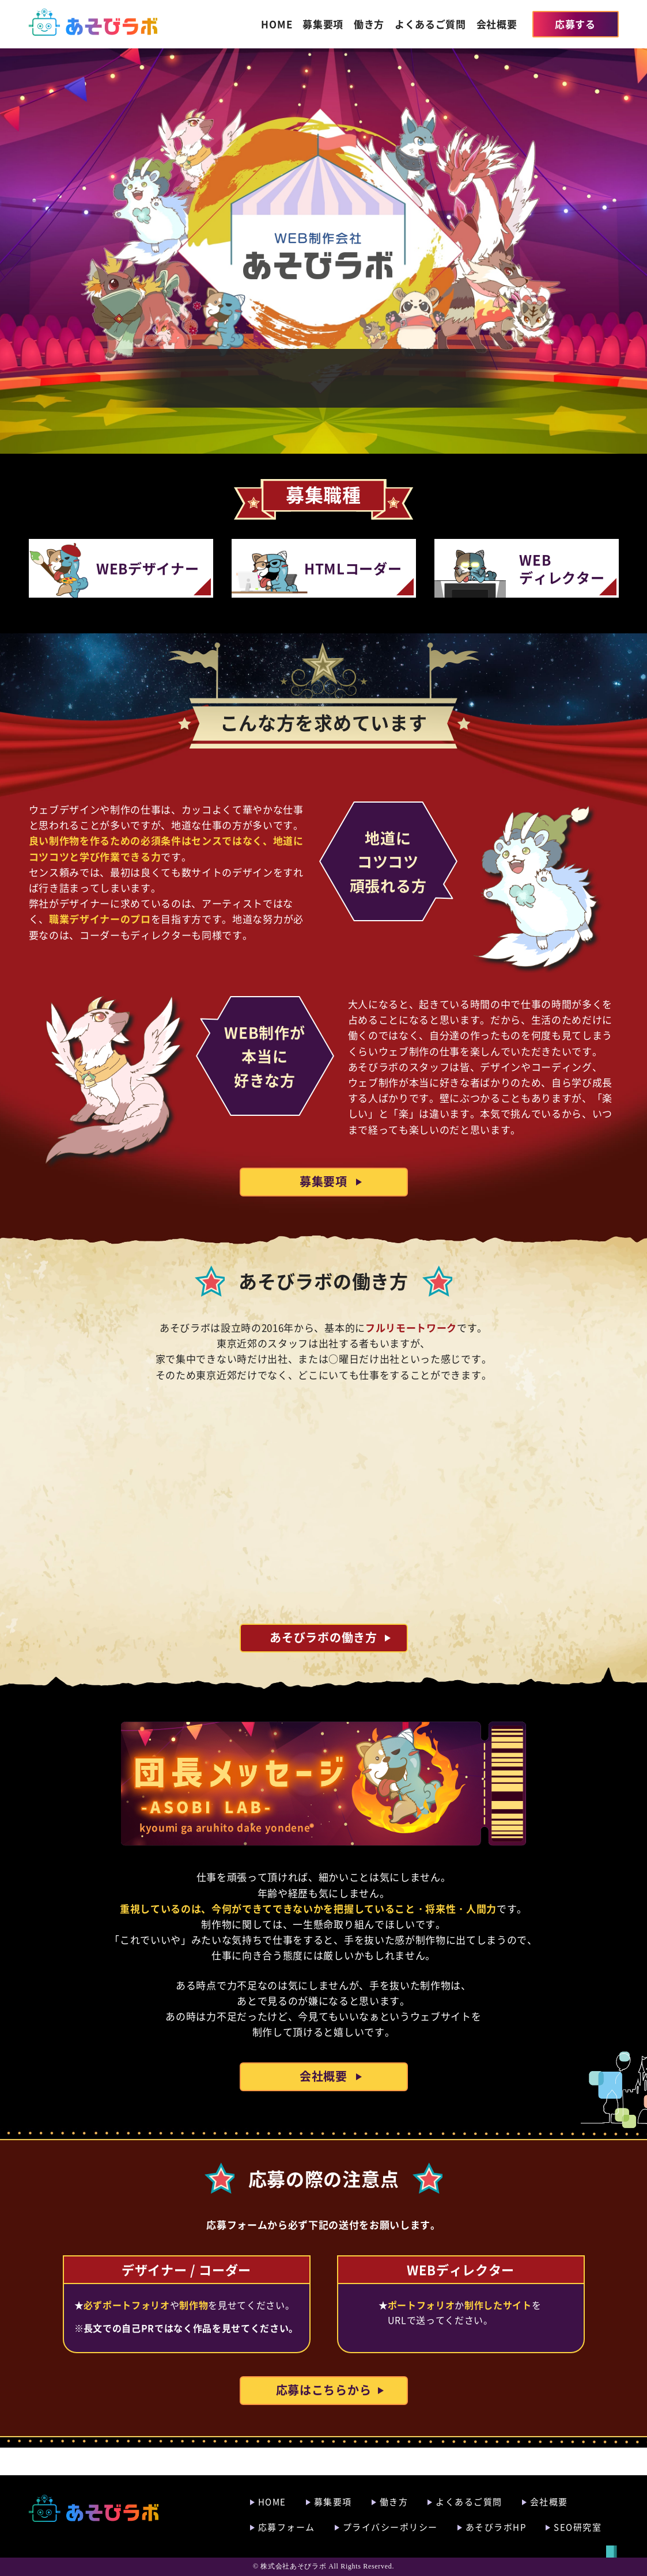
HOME (276, 24)
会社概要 (496, 24)
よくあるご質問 (430, 24)
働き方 (369, 24)
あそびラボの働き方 (323, 1664)
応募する (575, 24)
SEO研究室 (577, 2527)
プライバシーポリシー (390, 2527)
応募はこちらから (323, 2417)
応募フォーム (286, 2527)
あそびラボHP (496, 2527)
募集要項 (322, 24)
